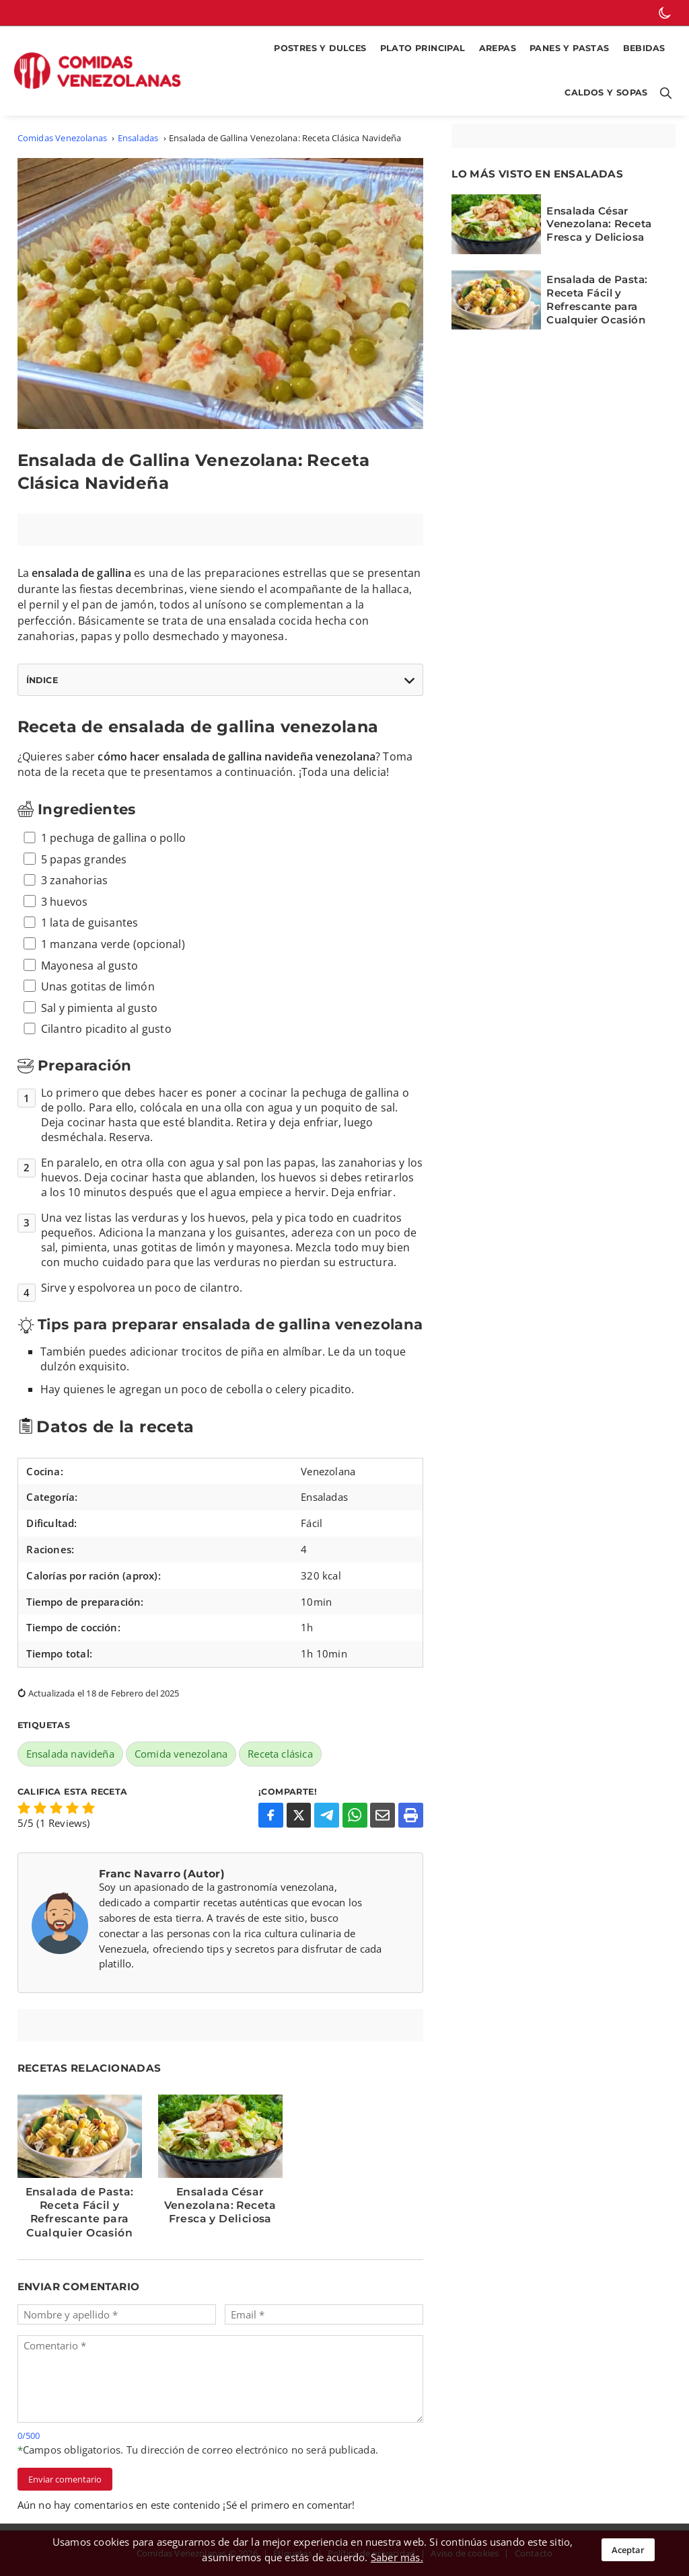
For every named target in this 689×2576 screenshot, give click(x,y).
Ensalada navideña (70, 1753)
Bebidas (644, 48)
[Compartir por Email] (382, 1815)
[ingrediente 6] (30, 943)
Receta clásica (280, 1753)
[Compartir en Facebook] (270, 1815)
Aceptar (628, 2550)
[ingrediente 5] (30, 922)
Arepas (497, 48)
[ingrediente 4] (30, 901)
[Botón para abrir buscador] (663, 93)
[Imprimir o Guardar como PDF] (410, 1815)
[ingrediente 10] (30, 1029)
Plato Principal (423, 48)
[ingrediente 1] (30, 838)
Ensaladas (138, 138)
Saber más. (397, 2557)
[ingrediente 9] (30, 1007)
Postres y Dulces (320, 48)
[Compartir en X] (299, 1815)
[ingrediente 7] (30, 965)
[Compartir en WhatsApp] (354, 1815)
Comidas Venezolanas (62, 138)
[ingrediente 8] (30, 986)
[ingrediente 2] (30, 859)
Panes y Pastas (570, 48)
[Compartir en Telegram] (326, 1815)
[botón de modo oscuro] (665, 12)
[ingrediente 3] (30, 880)
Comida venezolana (181, 1753)
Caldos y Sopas (606, 92)
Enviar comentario (65, 2479)
